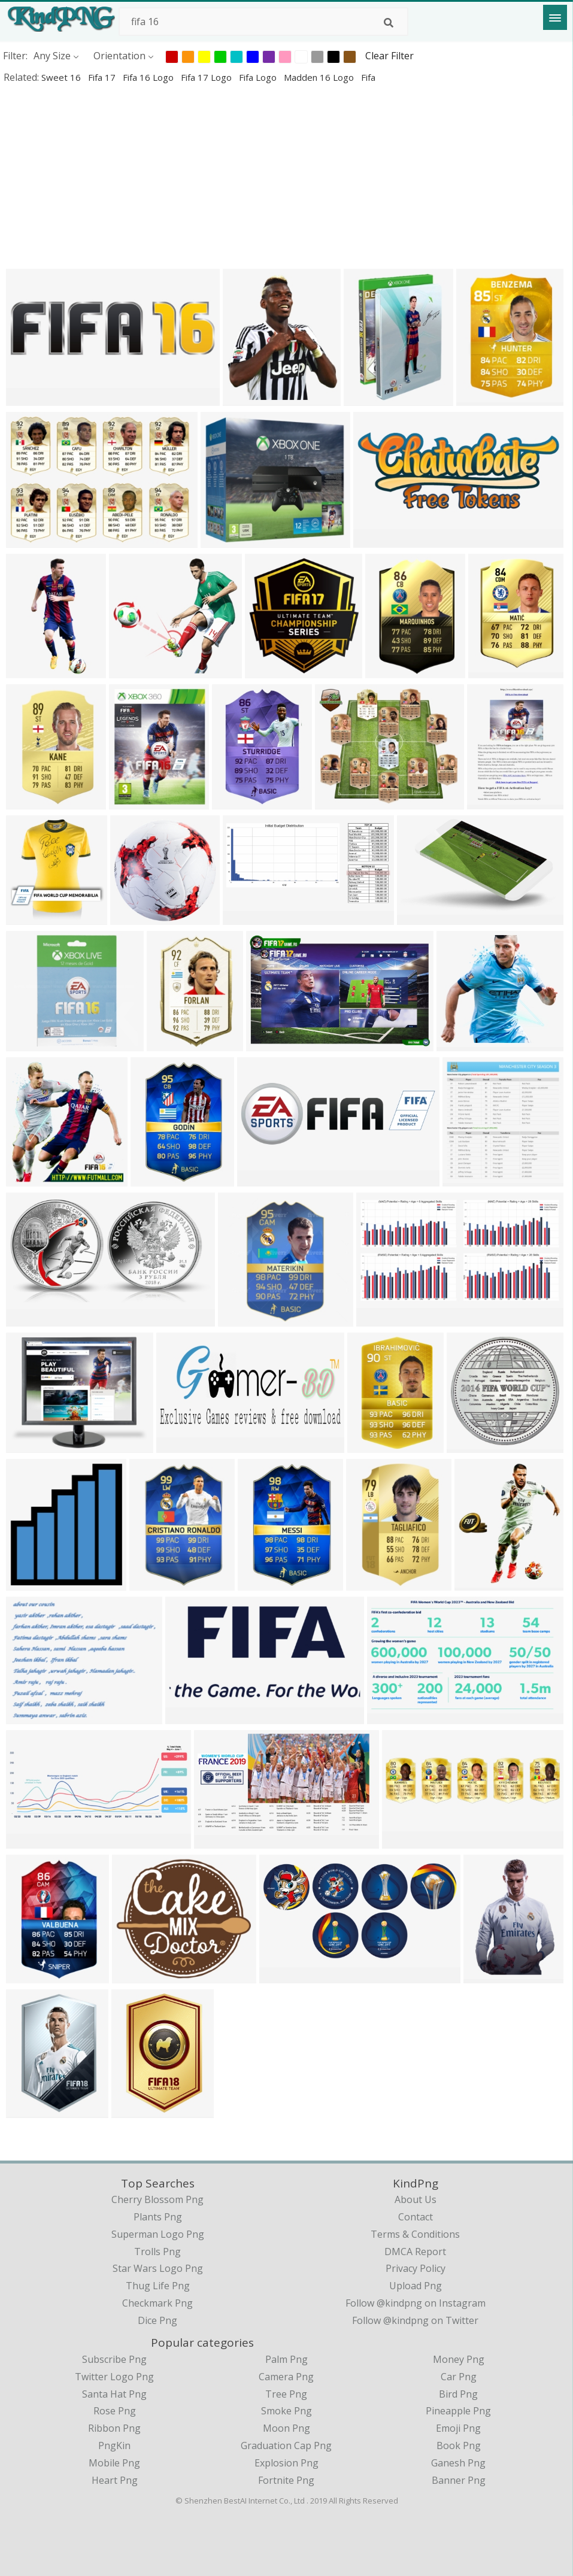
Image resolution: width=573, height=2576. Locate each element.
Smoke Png (286, 2410)
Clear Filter (389, 55)
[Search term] (263, 21)
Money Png (458, 2359)
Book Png (458, 2445)
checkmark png (157, 2303)
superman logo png (157, 2234)
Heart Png (115, 2480)
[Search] (389, 23)
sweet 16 (62, 77)
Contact (415, 2216)
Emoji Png (458, 2428)
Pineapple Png (458, 2410)
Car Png (459, 2376)
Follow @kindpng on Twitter (415, 2320)
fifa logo (259, 77)
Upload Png (415, 2285)
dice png (157, 2320)
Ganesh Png (458, 2462)
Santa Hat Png (114, 2394)
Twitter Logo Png (114, 2376)
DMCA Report (415, 2251)
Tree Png (286, 2394)
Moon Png (286, 2428)
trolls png (157, 2251)
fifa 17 (103, 77)
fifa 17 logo (207, 77)
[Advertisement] (286, 176)
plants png (158, 2216)
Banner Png (459, 2480)
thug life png (158, 2285)
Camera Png (286, 2376)
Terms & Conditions (415, 2234)
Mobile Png (114, 2462)
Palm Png (286, 2359)
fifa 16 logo (149, 77)
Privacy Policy (415, 2268)
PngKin (114, 2445)
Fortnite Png (286, 2480)
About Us (415, 2199)
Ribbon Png (114, 2428)
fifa (368, 77)
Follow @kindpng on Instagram (415, 2303)
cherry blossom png (157, 2199)
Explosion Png (286, 2462)
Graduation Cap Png (286, 2445)
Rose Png (114, 2410)
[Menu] (555, 17)
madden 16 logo (320, 77)
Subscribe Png (114, 2359)
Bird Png (458, 2394)
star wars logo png (158, 2268)
